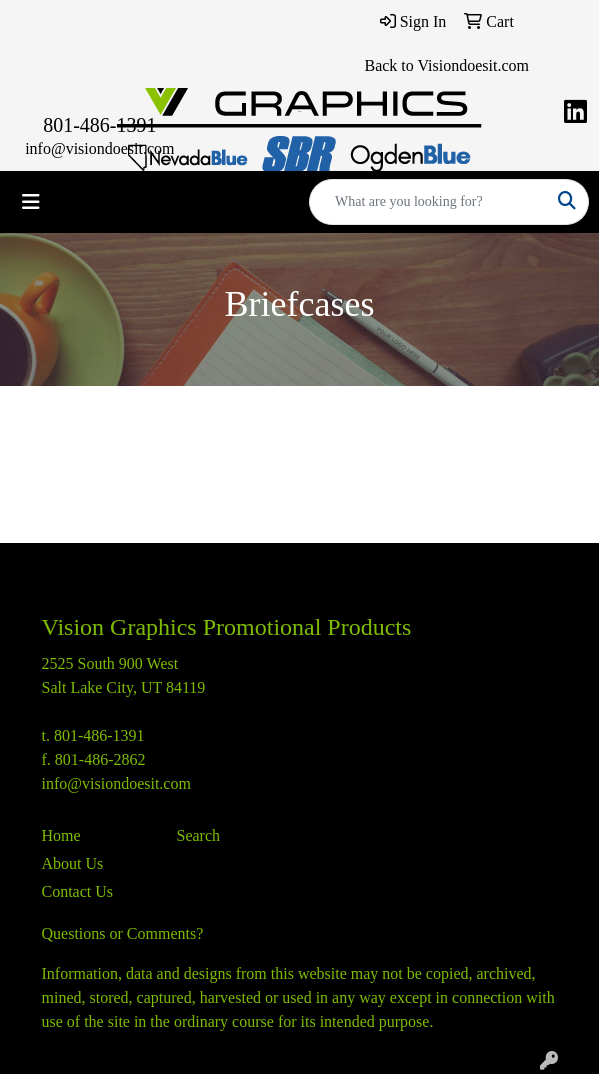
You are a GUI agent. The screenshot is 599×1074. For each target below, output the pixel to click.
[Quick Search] (428, 202)
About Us (73, 863)
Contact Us (78, 891)
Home (61, 835)
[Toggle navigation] (31, 202)
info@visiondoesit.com (99, 148)
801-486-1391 (99, 125)
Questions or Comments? (123, 933)
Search (199, 835)
